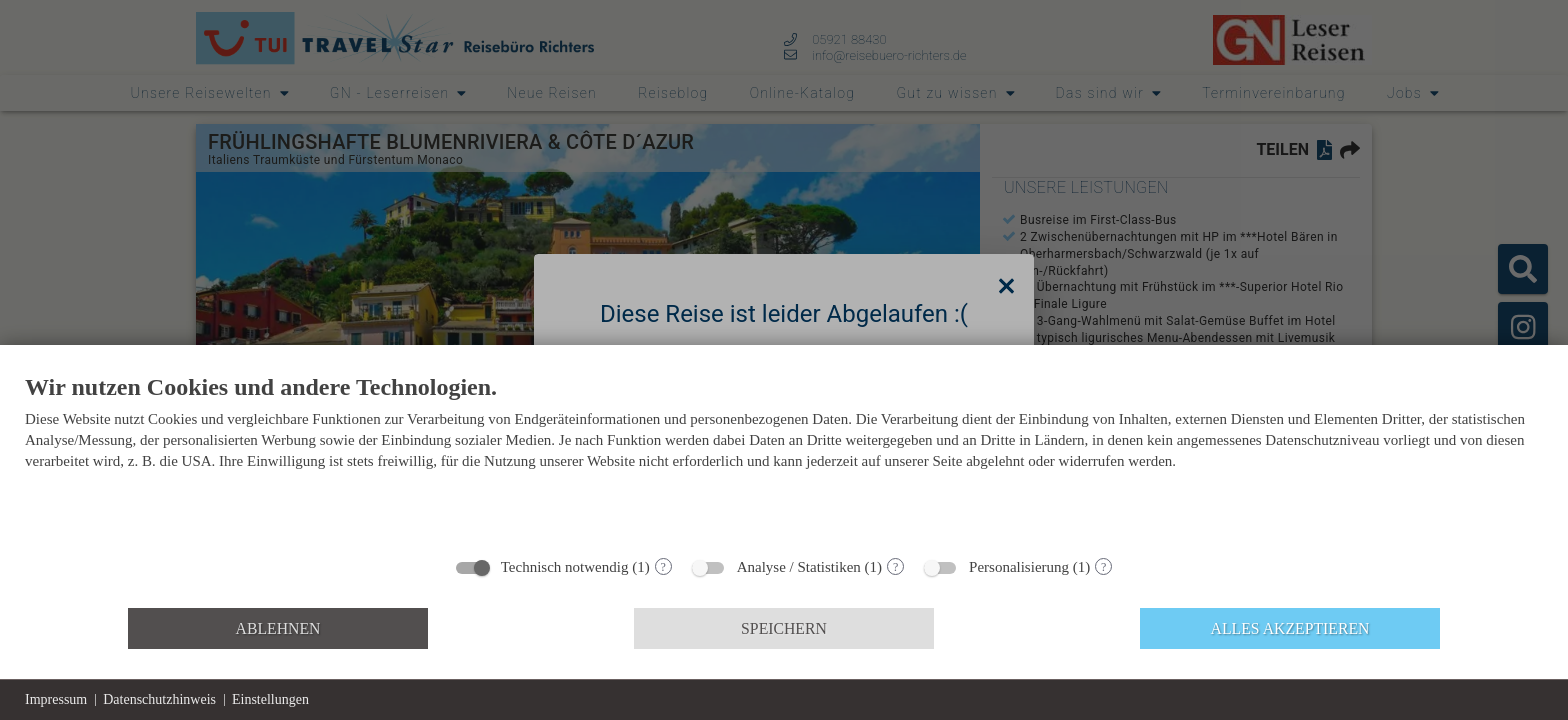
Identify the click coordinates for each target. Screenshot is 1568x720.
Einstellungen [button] (270, 699)
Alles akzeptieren (1290, 628)
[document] (784, 458)
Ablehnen (278, 628)
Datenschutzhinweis (159, 699)
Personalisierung (1019, 567)
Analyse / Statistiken (799, 567)
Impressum (56, 699)
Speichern (784, 628)
